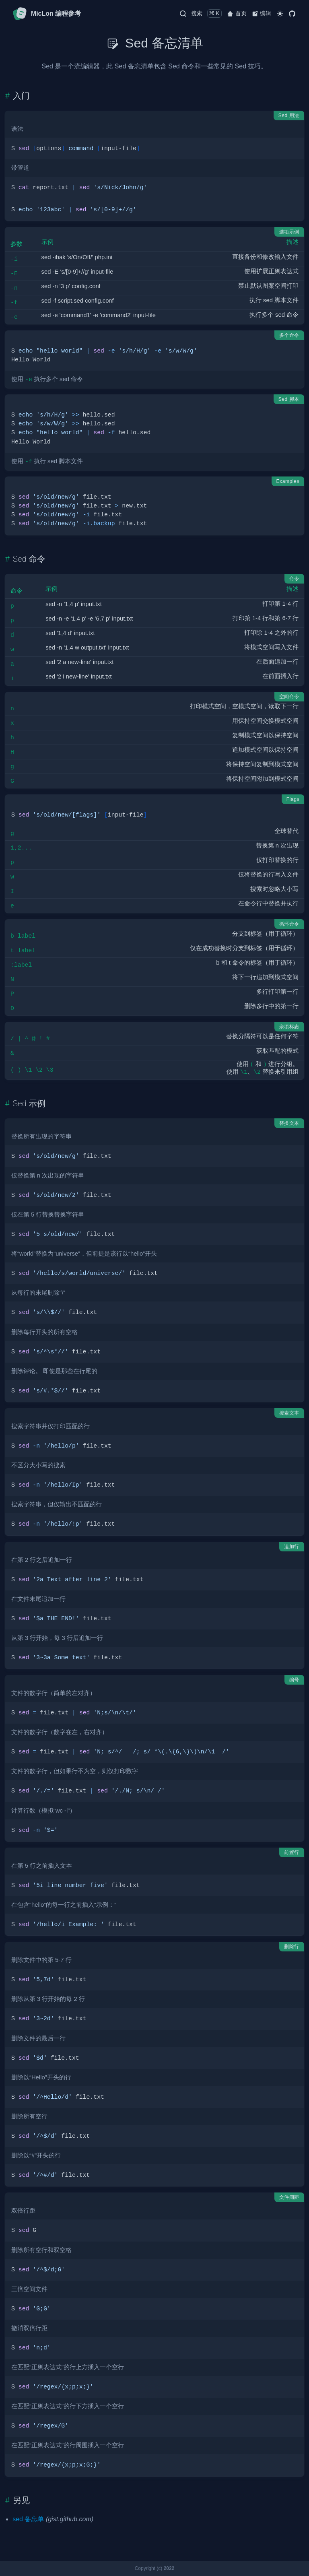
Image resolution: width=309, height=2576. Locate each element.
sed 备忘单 (28, 2519)
